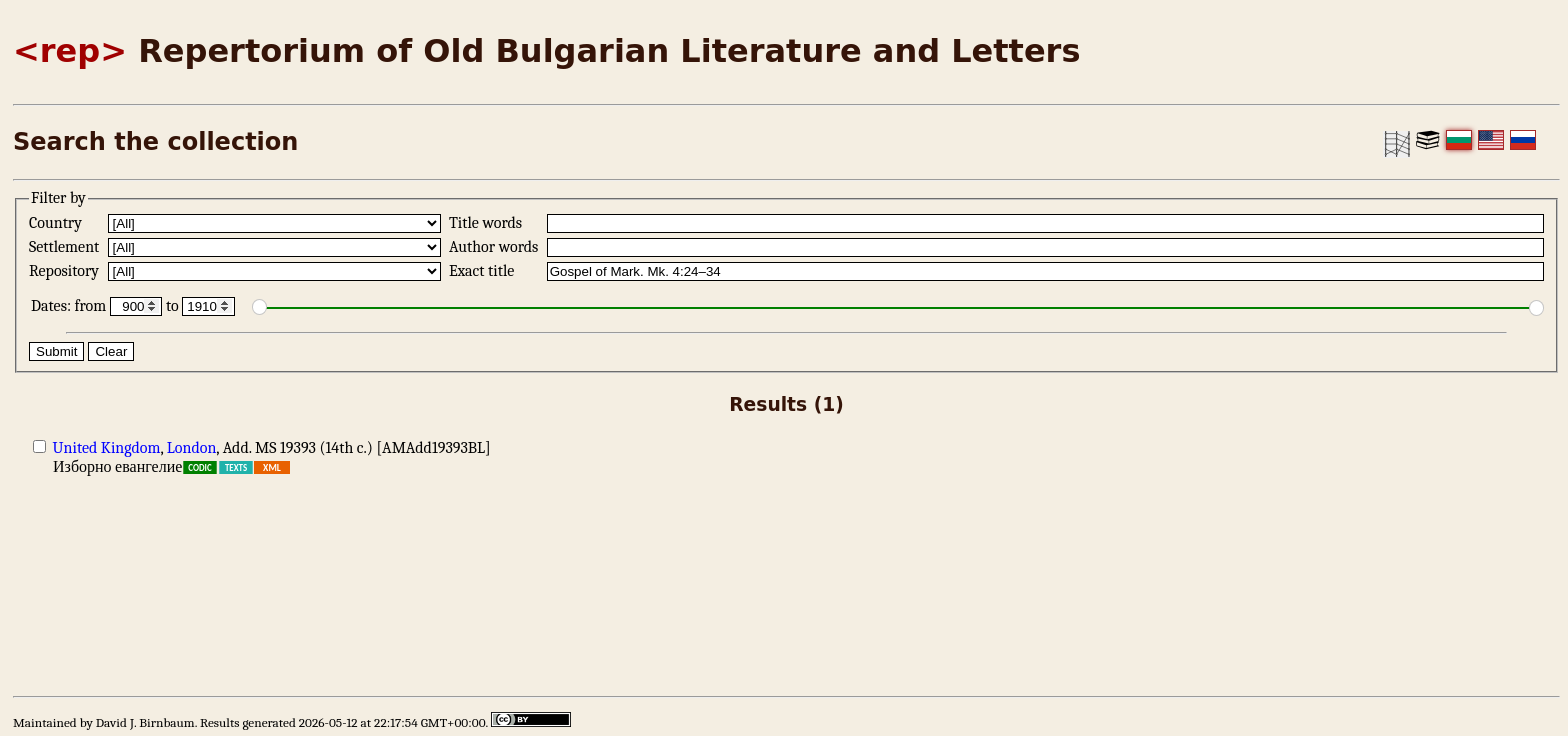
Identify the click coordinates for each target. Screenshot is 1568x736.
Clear (111, 351)
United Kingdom (107, 448)
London (192, 448)
